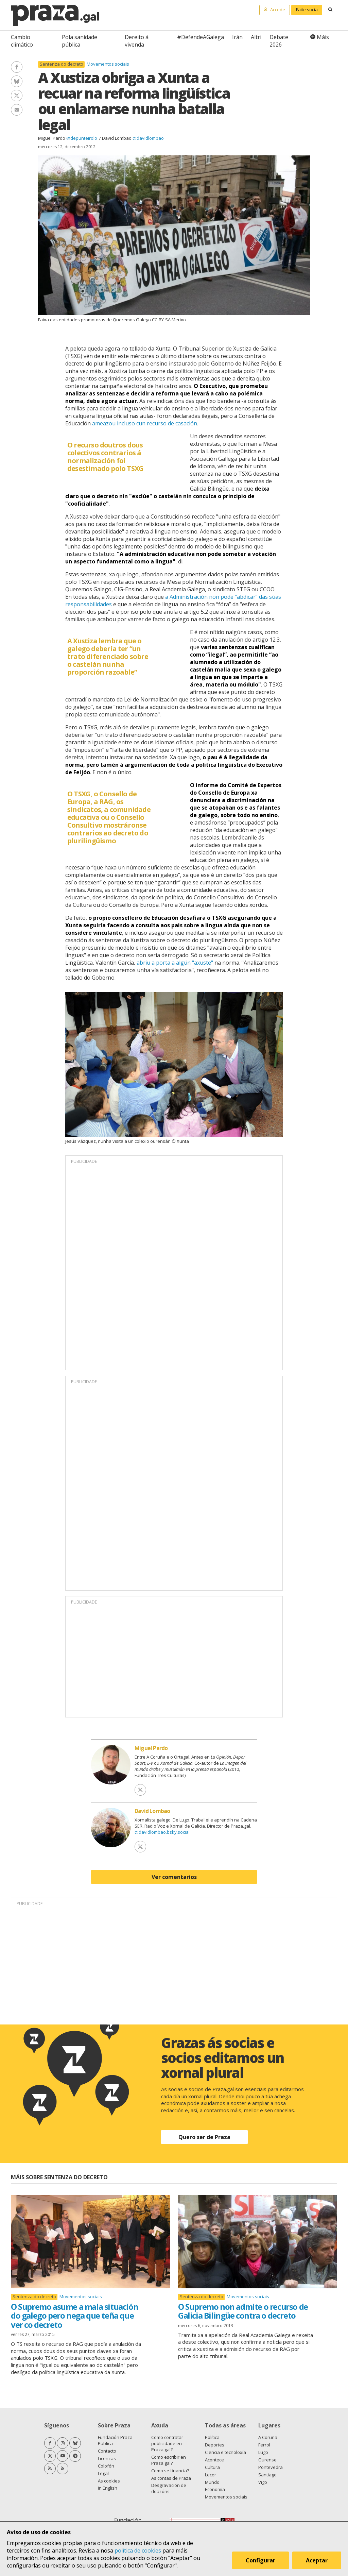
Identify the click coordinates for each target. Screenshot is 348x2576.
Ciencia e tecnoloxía (225, 2452)
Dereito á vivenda (137, 40)
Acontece (214, 2460)
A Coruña (267, 2437)
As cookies (109, 2481)
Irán (237, 37)
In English (107, 2488)
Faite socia (307, 9)
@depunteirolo (82, 138)
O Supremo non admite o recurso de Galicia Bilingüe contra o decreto (243, 2311)
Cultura (212, 2467)
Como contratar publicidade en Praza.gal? (167, 2443)
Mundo (212, 2482)
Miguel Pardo (51, 138)
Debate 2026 (278, 40)
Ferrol (264, 2445)
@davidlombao (148, 138)
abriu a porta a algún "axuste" (175, 962)
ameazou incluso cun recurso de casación (144, 423)
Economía (215, 2489)
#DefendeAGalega (200, 37)
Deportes (214, 2445)
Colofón (106, 2466)
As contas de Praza (171, 2478)
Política (212, 2437)
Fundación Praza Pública (115, 2440)
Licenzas (107, 2458)
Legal (103, 2473)
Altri (256, 37)
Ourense (267, 2460)
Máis (323, 37)
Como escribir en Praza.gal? (168, 2460)
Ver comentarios (174, 1877)
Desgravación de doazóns (168, 2488)
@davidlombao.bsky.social (162, 1832)
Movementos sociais (108, 64)
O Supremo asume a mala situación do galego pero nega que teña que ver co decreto (74, 2315)
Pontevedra (270, 2467)
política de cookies (138, 2550)
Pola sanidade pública (79, 40)
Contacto (107, 2451)
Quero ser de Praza (204, 2137)
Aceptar (317, 2560)
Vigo (262, 2482)
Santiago (267, 2475)
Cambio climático (22, 40)
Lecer (210, 2475)
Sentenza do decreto (61, 64)
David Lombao (117, 138)
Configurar (260, 2560)
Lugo (263, 2452)
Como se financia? (170, 2471)
